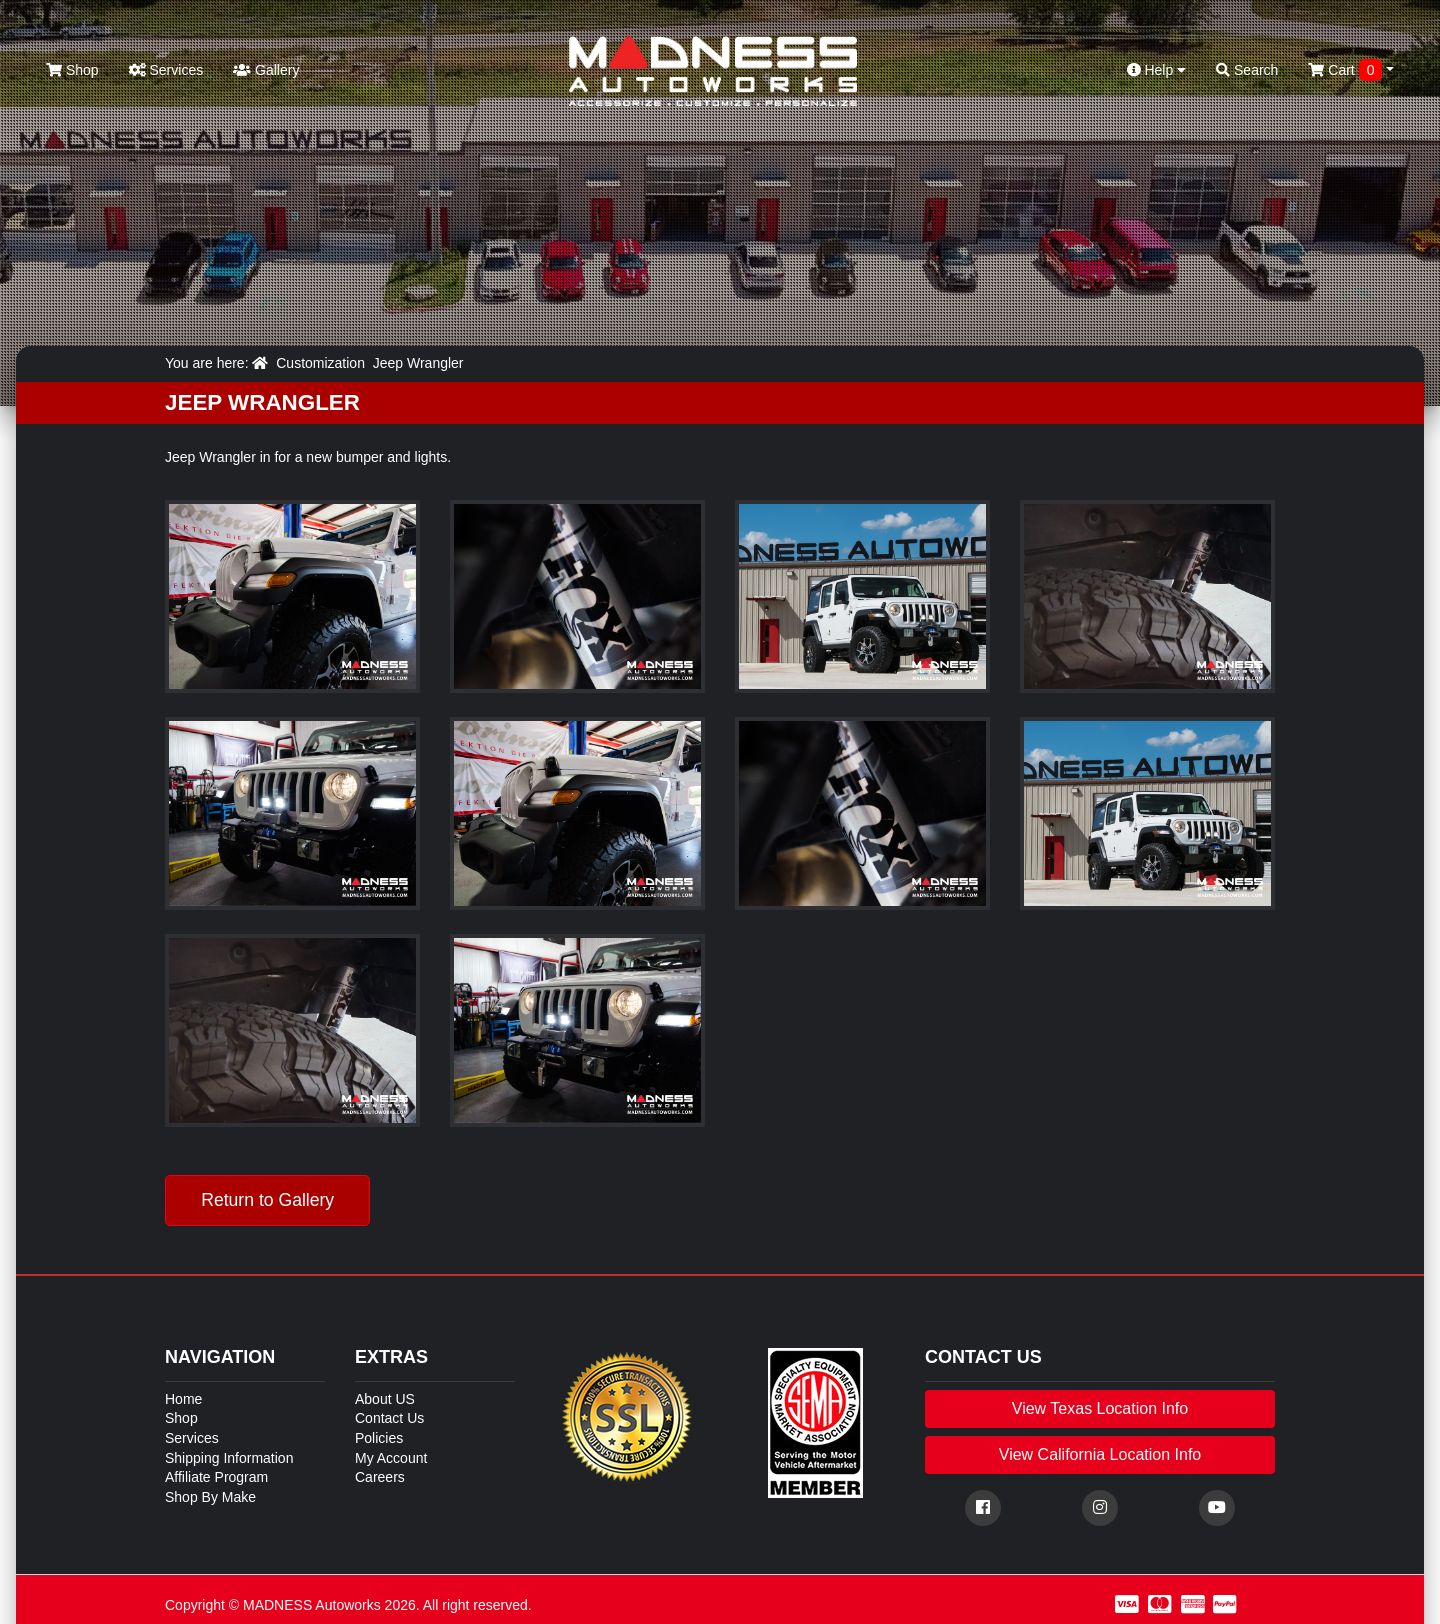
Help (1157, 70)
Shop (72, 70)
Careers (380, 1477)
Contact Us (389, 1418)
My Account (391, 1458)
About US (385, 1399)
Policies (379, 1438)
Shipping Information (229, 1458)
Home (183, 1399)
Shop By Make (210, 1497)
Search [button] (1247, 70)
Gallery (266, 70)
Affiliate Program (216, 1477)
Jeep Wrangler (418, 363)
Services (166, 70)
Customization (320, 363)
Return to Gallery (267, 1200)
